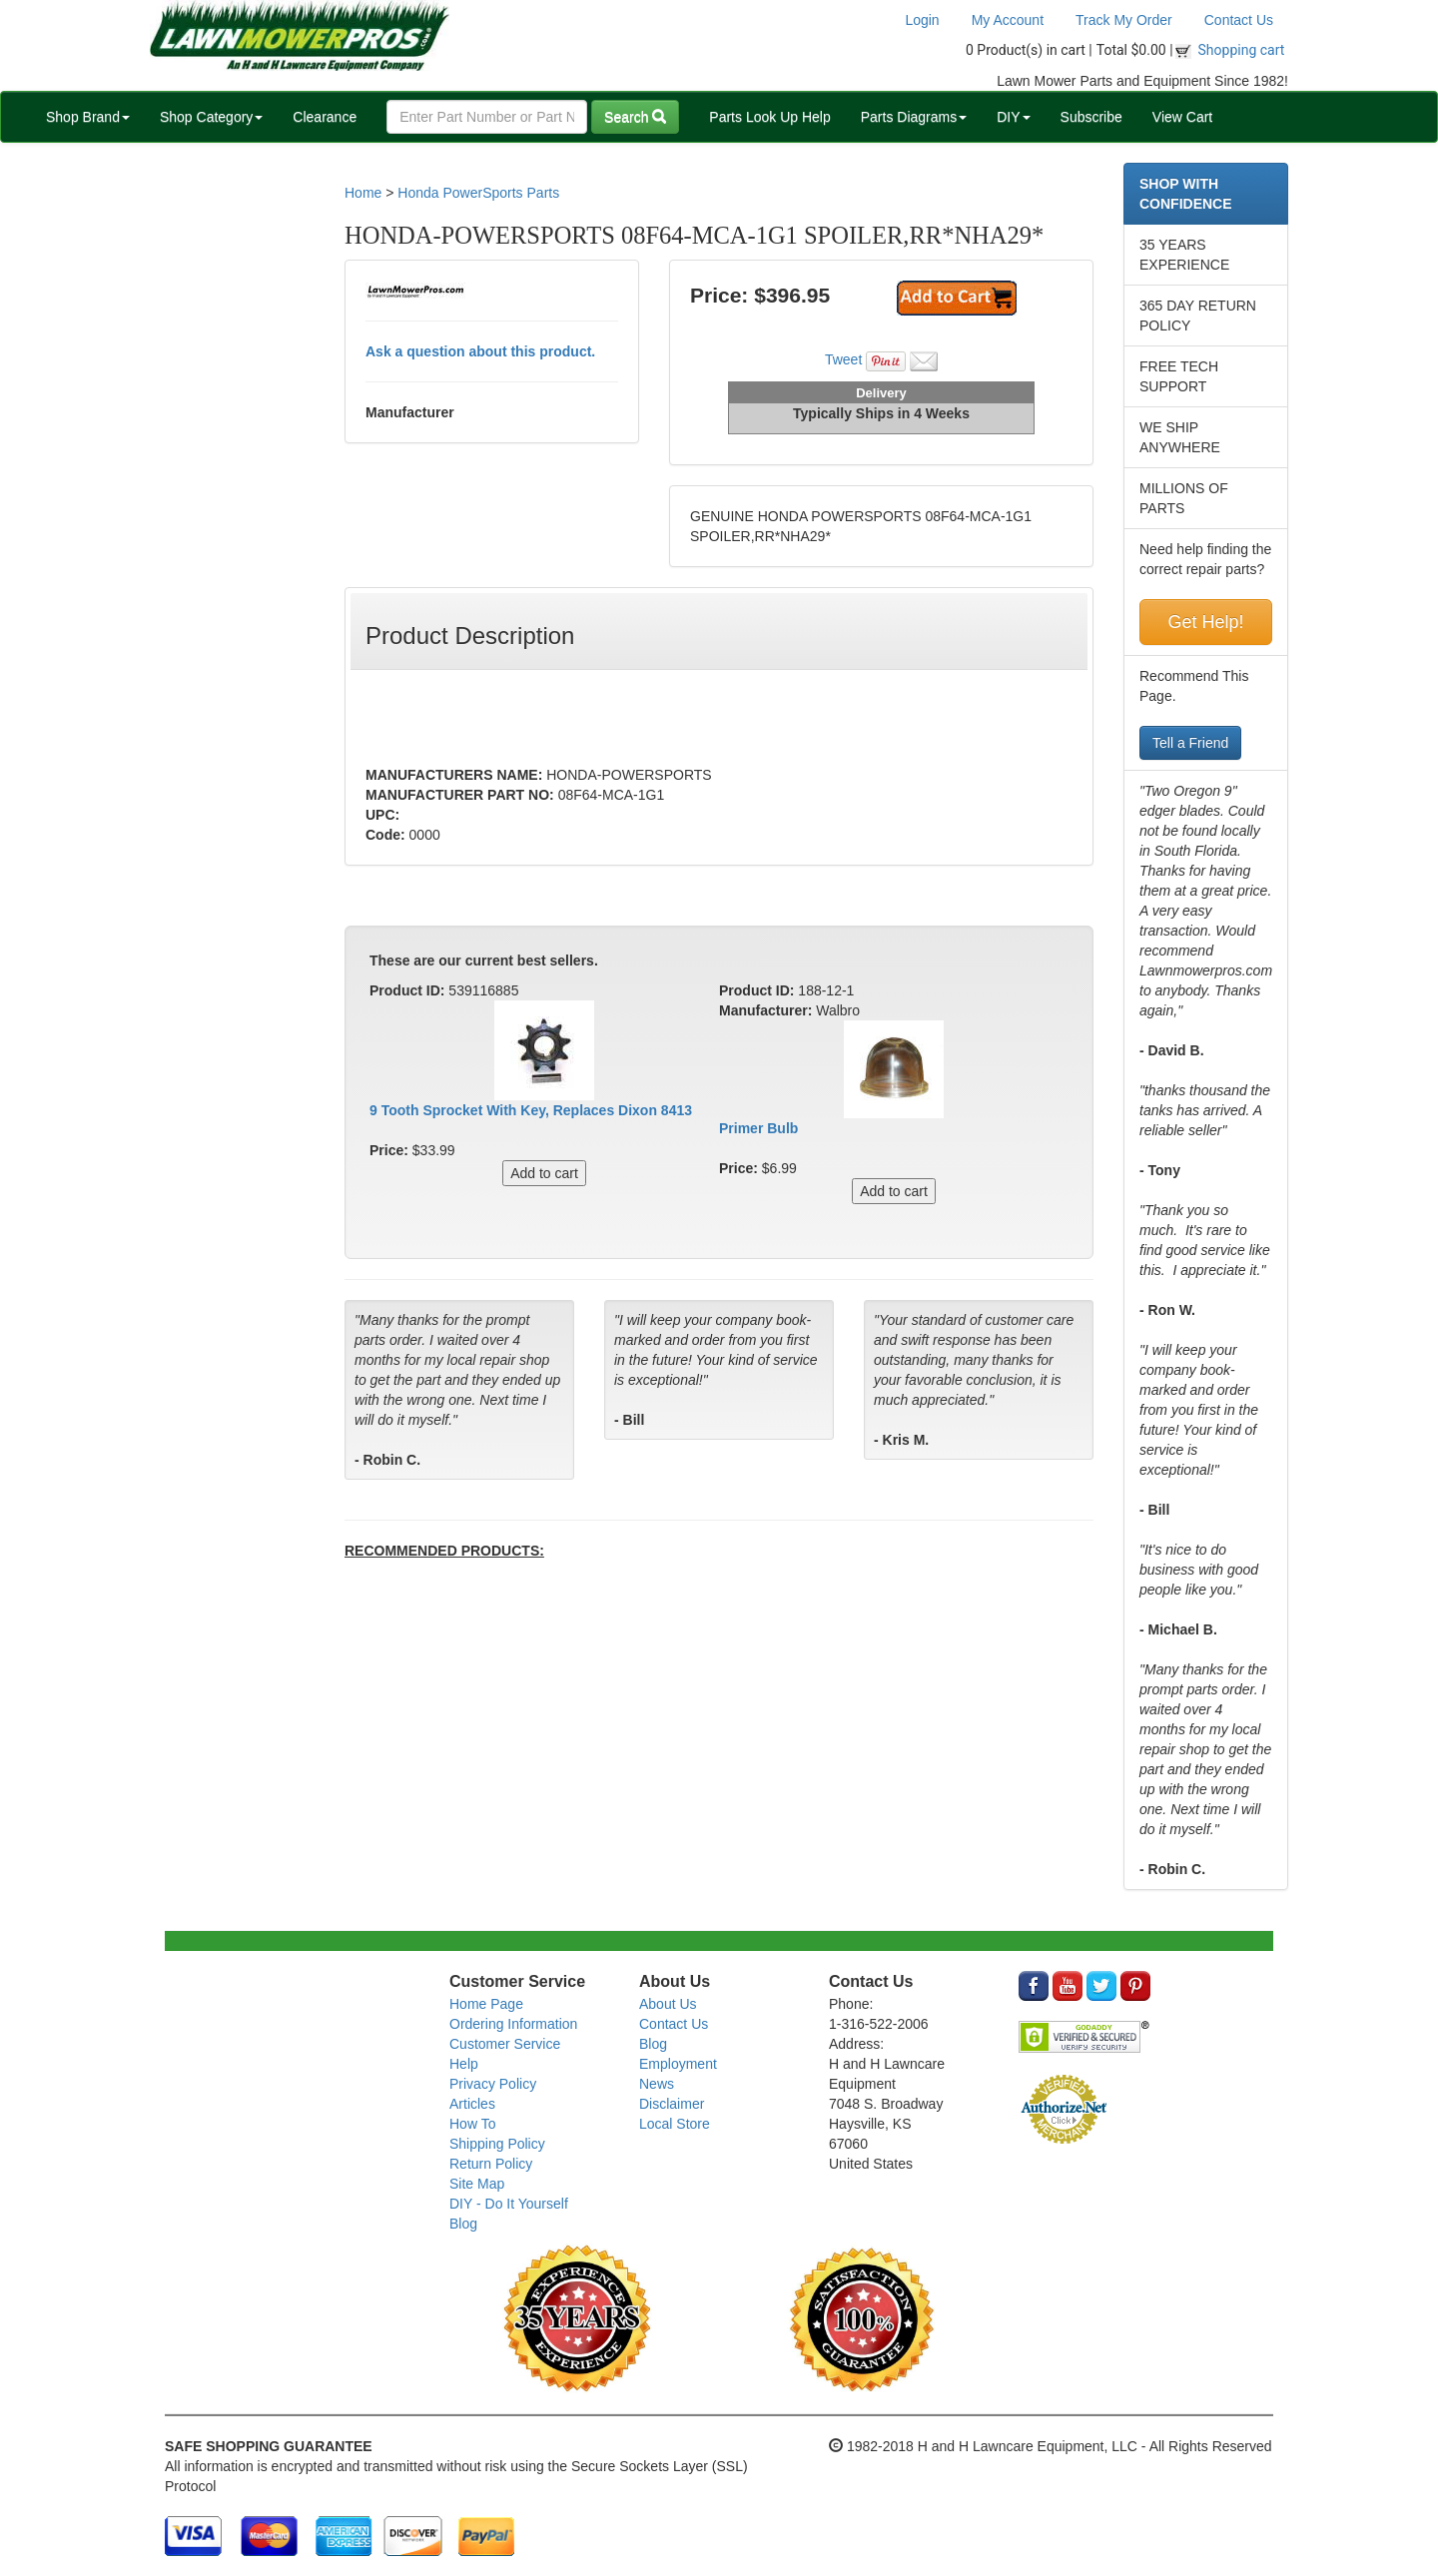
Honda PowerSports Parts (478, 193)
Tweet (843, 359)
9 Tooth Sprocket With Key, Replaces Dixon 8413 (530, 1110)
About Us (668, 2004)
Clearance (325, 117)
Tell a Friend (1190, 743)
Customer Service (504, 2044)
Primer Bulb (758, 1128)
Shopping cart (1241, 50)
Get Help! (1205, 622)
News (656, 2084)
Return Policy (490, 2164)
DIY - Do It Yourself (508, 2204)
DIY (1013, 117)
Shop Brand (88, 117)
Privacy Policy (492, 2084)
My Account (1008, 20)
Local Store (674, 2124)
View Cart (1182, 117)
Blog (463, 2224)
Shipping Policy (497, 2144)
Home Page (486, 2004)
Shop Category (211, 117)
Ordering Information (513, 2024)
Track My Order (1124, 20)
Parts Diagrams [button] (914, 117)
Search (635, 117)
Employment (678, 2064)
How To (472, 2124)
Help (463, 2064)
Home (363, 193)
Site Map (476, 2184)
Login (922, 20)
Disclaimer (671, 2104)
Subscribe (1091, 117)
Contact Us (1238, 20)
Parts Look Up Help (769, 117)
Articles (472, 2104)
